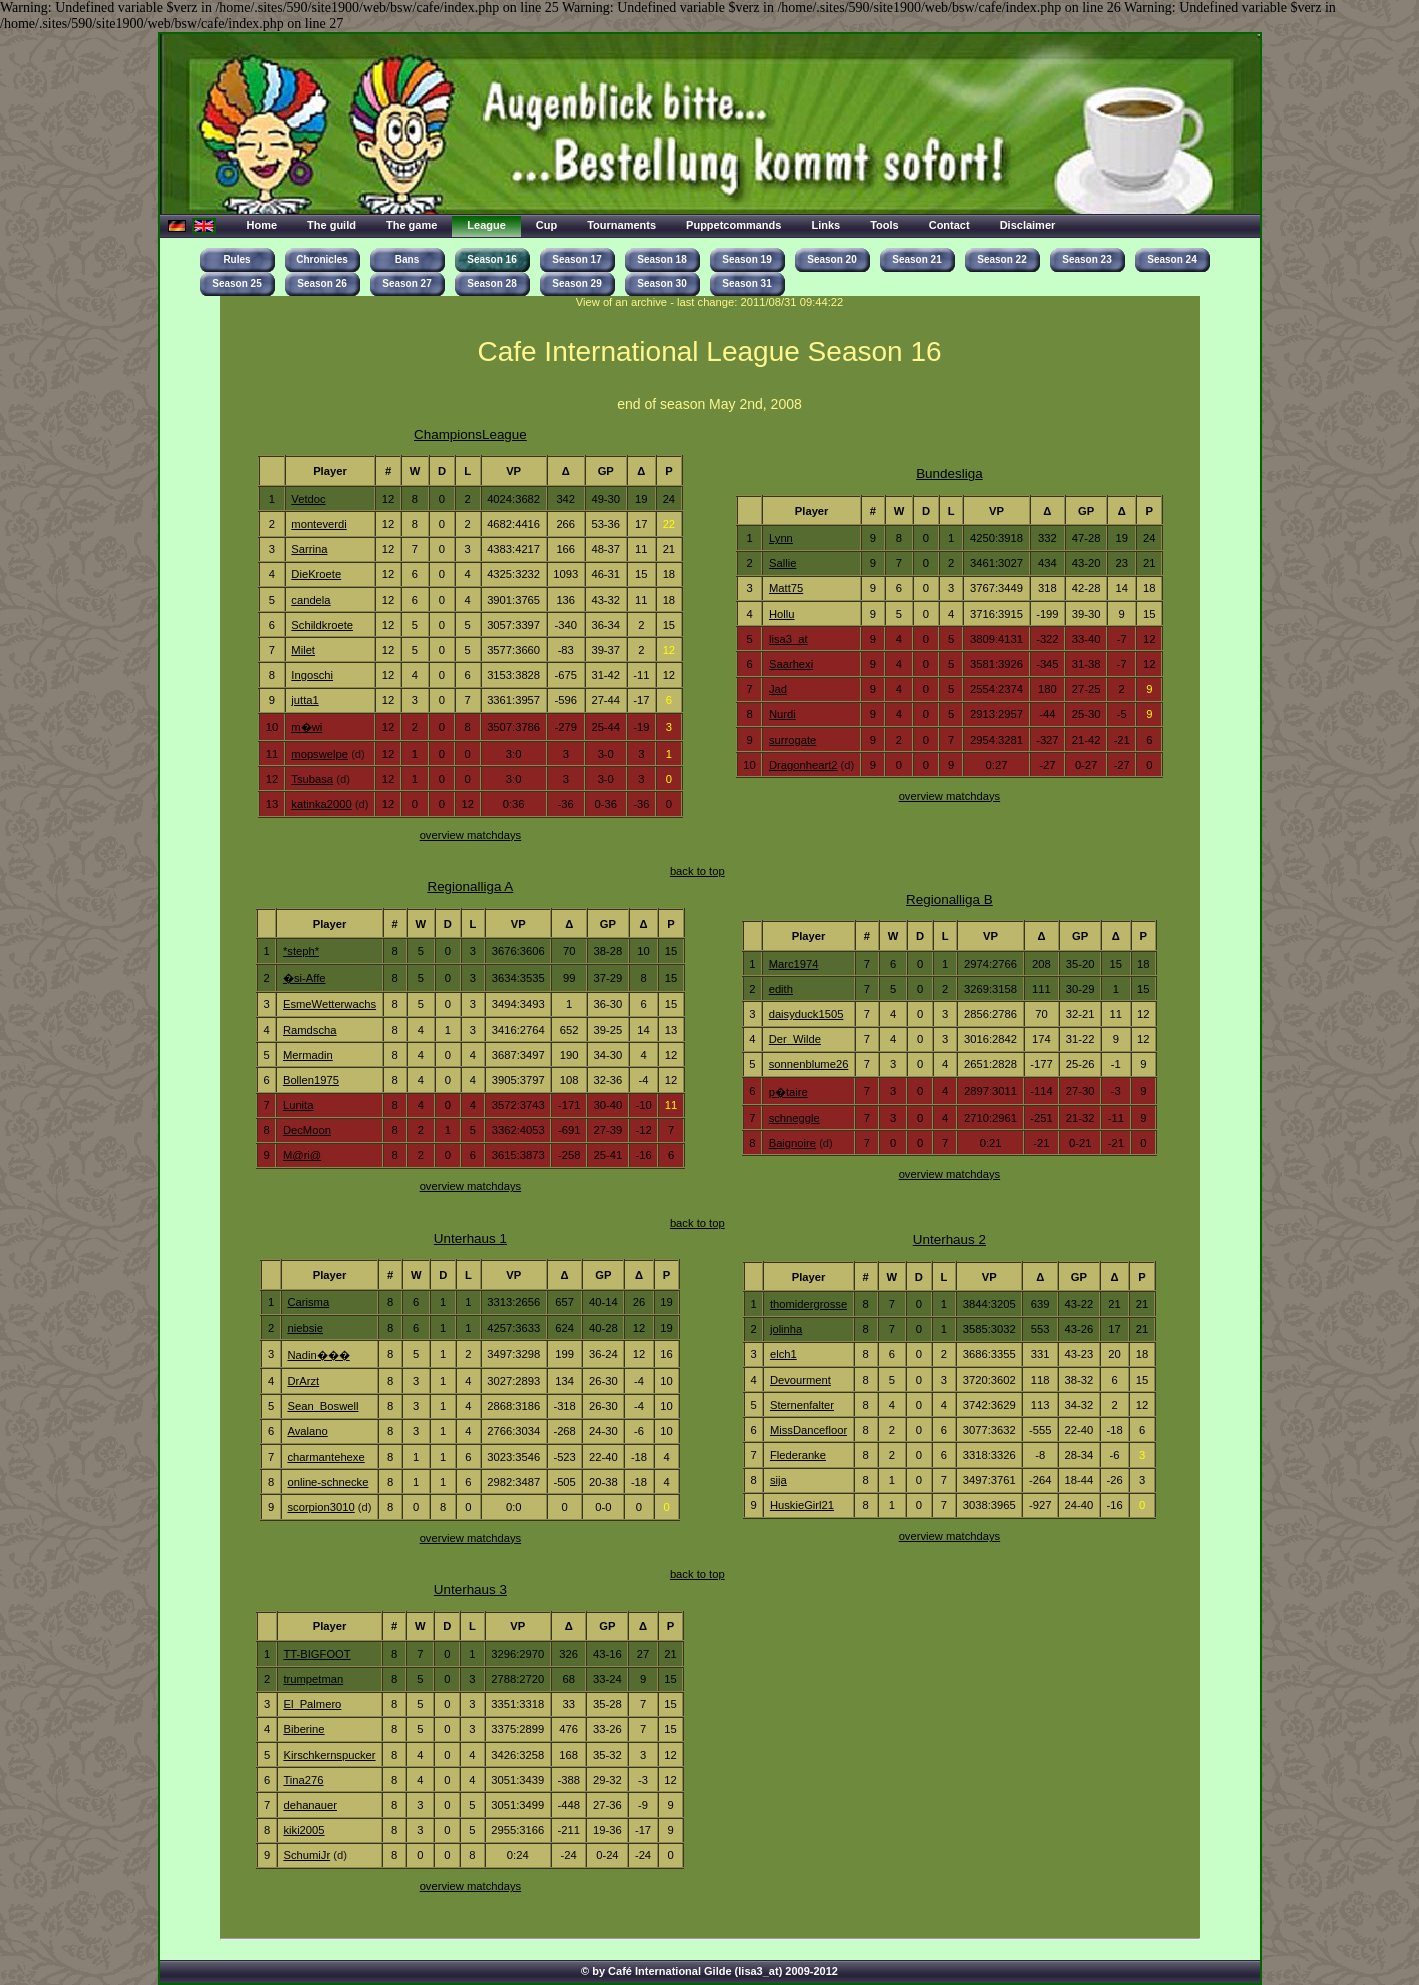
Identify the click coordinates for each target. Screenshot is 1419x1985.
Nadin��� (318, 1355)
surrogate (792, 740)
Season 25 (236, 283)
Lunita (298, 1105)
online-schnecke (327, 1482)
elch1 (783, 1354)
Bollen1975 (311, 1080)
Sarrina (309, 549)
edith (781, 989)
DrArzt (303, 1381)
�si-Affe (304, 978)
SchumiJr (306, 1855)
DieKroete (316, 574)
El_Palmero (312, 1704)
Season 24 (1171, 259)
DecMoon (307, 1130)
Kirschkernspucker (329, 1755)
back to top (697, 871)
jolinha (786, 1329)
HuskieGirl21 (802, 1505)
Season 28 (491, 283)
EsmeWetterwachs (329, 1004)
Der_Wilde (795, 1039)
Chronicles (322, 259)
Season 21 (916, 259)
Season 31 (746, 283)
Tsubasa (312, 779)
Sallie (782, 563)
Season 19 (746, 259)
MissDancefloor (808, 1430)
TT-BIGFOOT (316, 1654)
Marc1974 (794, 964)
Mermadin (308, 1055)
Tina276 (303, 1780)
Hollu (782, 614)
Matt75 (786, 588)
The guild (331, 225)
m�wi (306, 727)
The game (411, 225)
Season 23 (1086, 259)
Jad (778, 689)
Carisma (308, 1302)
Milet (303, 650)
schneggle (794, 1118)
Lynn (781, 538)
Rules (236, 259)
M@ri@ (302, 1155)
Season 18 (661, 259)
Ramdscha (310, 1030)
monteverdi (318, 524)
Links (825, 225)
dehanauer (310, 1805)
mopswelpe (319, 754)
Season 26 (321, 283)
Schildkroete (322, 625)
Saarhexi (791, 664)
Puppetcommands (733, 225)
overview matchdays (471, 835)
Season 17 (576, 259)
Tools (884, 225)
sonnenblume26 (809, 1064)
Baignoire (792, 1143)
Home (262, 225)
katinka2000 (321, 804)
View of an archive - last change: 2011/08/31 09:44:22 (710, 302)
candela (310, 600)
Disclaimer (1028, 225)
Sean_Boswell (322, 1406)
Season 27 (406, 283)
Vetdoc (308, 499)
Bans (407, 259)
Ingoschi (312, 675)
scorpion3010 (320, 1507)
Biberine (303, 1729)
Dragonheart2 (803, 765)
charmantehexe (325, 1457)
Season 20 (831, 259)
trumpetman (313, 1679)
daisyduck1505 (806, 1014)
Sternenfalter (802, 1405)
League (486, 225)
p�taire (788, 1092)
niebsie (305, 1328)
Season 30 (661, 283)
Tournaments (621, 225)
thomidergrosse (808, 1304)
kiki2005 (303, 1830)
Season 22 (1001, 259)
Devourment (800, 1380)
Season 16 (491, 259)
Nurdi (782, 714)
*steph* (301, 951)
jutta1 (304, 700)
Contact (949, 225)
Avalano (307, 1431)
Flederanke (798, 1455)
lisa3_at (788, 639)
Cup (546, 225)
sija (778, 1480)
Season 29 (576, 283)
